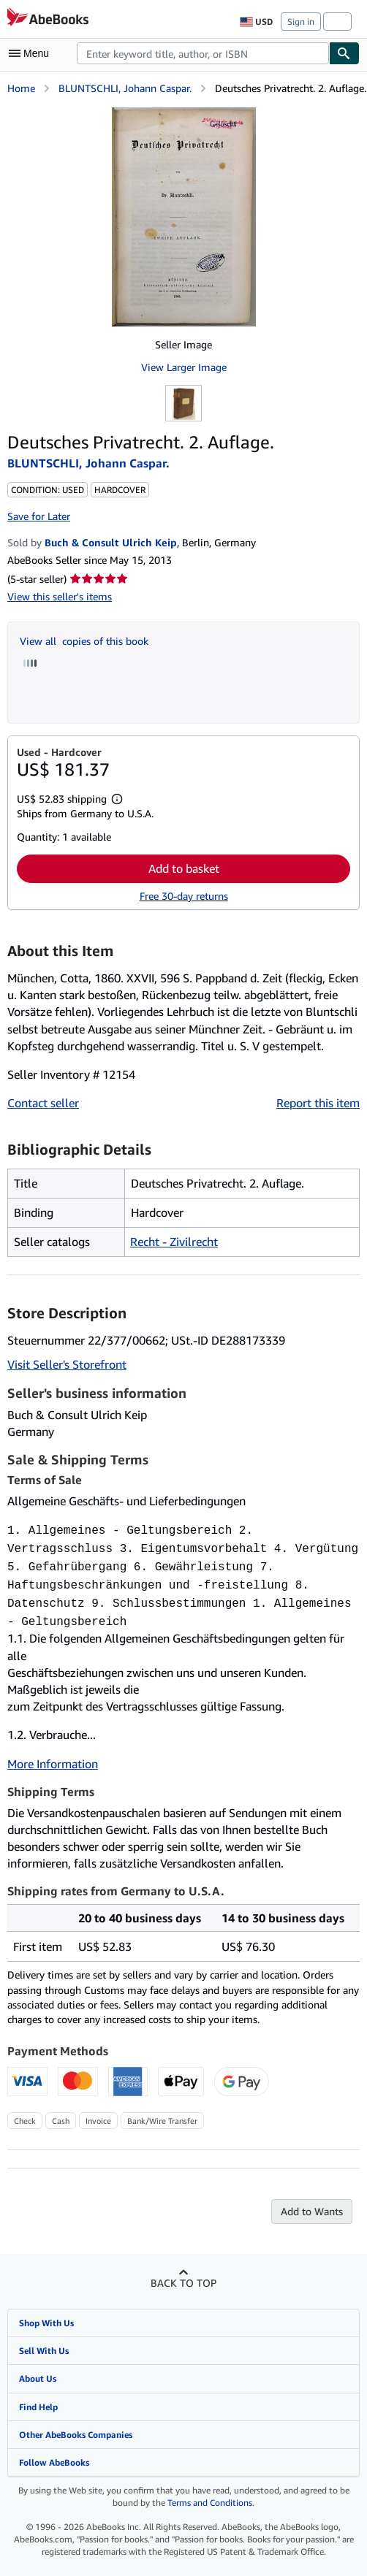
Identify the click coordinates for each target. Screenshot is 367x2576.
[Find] (344, 53)
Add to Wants (312, 2202)
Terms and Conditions (209, 2493)
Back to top (183, 2274)
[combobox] (203, 53)
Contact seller (43, 1103)
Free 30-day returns (184, 896)
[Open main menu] (32, 53)
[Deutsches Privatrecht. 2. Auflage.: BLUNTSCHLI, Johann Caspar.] (184, 216)
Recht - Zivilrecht (174, 1241)
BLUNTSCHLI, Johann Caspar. (125, 88)
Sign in (300, 21)
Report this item (318, 1103)
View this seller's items (59, 596)
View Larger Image (184, 367)
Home (21, 88)
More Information (52, 1755)
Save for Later (38, 516)
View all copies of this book (84, 641)
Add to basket (183, 868)
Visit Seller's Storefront (66, 1364)
